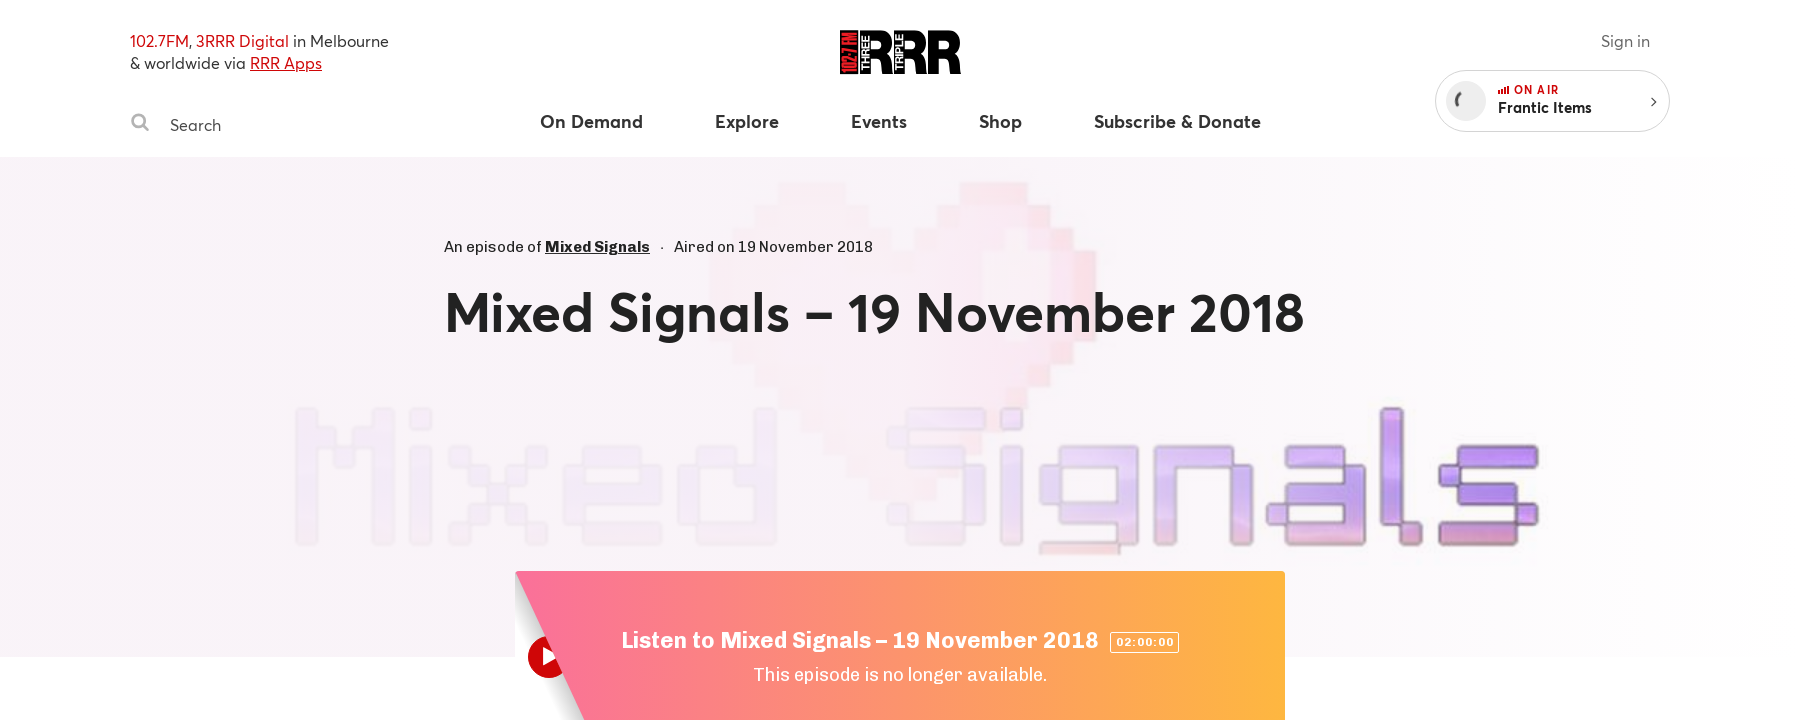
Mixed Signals (597, 247)
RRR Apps (286, 62)
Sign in (1625, 40)
